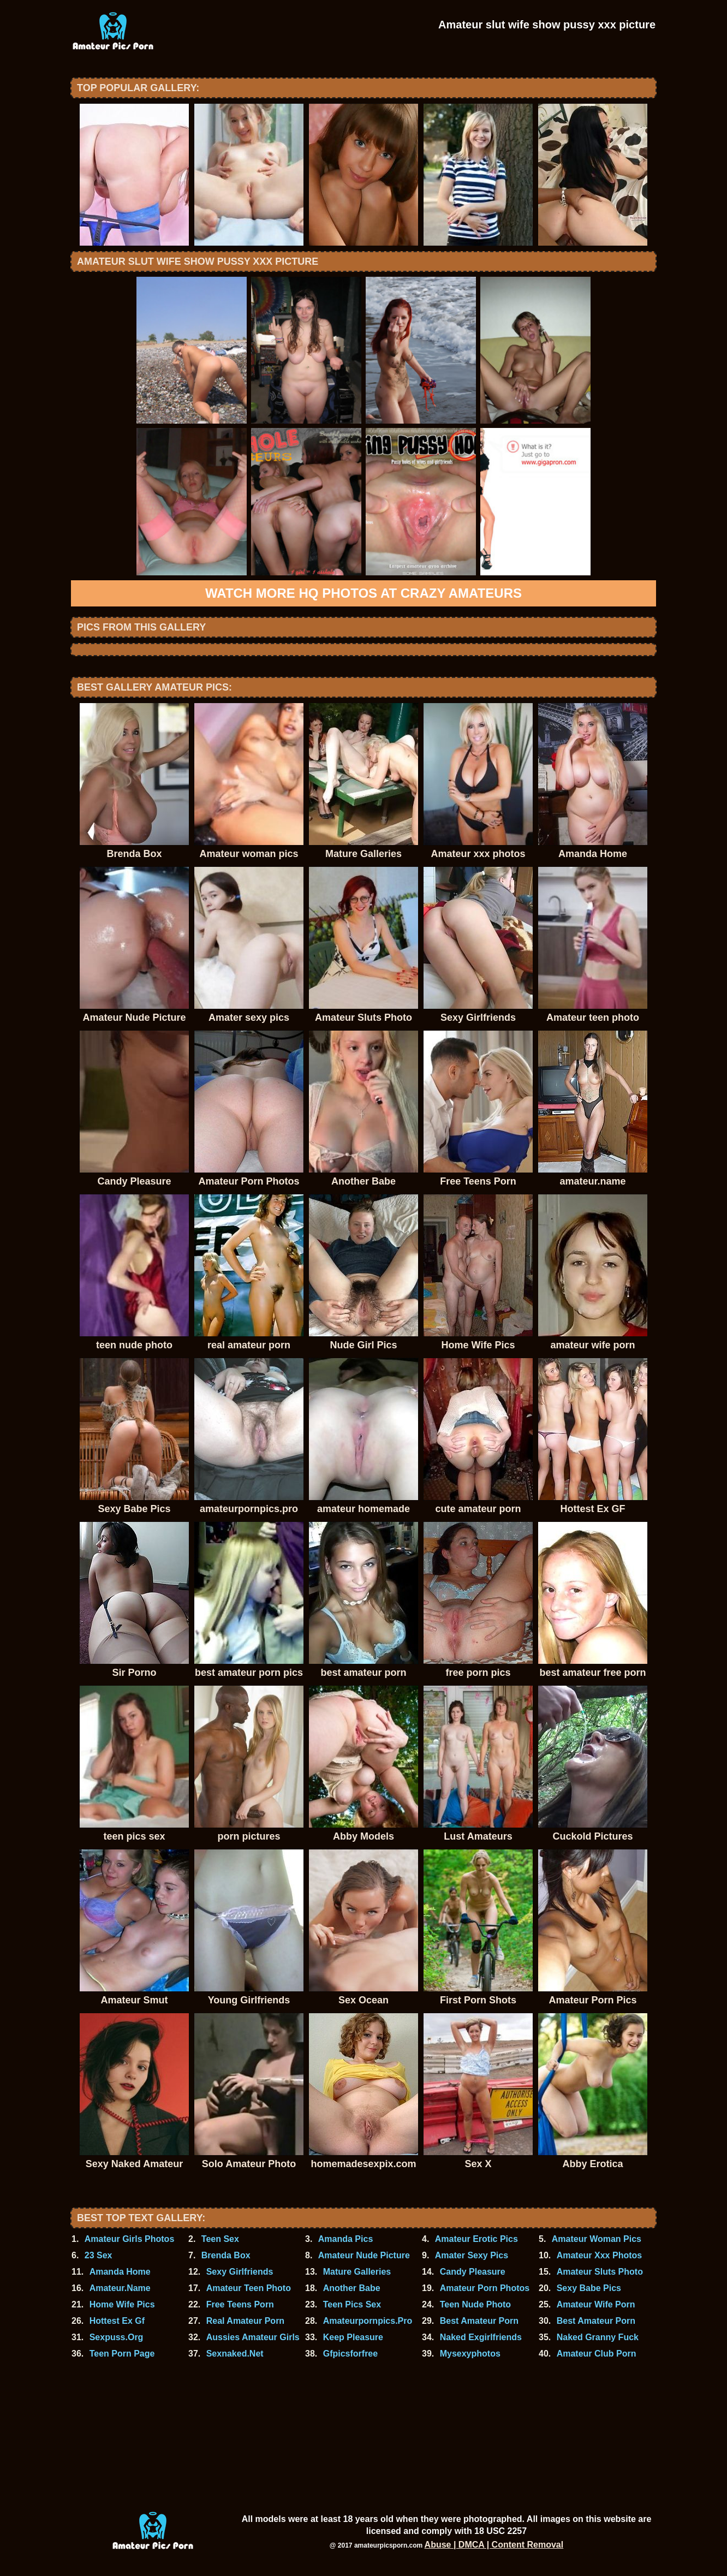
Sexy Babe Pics (589, 2288)
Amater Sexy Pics (471, 2255)
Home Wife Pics (122, 2304)
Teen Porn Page (122, 2353)
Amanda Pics (345, 2239)
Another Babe (351, 2288)
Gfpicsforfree (350, 2353)
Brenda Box (226, 2255)
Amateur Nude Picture (364, 2255)
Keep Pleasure (353, 2337)
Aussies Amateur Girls (253, 2337)
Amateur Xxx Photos (599, 2255)
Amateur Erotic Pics (476, 2239)
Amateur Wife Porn (596, 2304)
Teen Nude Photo (475, 2304)
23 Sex (98, 2255)
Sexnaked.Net (235, 2353)
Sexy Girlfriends (239, 2271)
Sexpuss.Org (117, 2337)
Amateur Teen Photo (248, 2288)
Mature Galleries (357, 2271)
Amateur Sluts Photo (600, 2271)
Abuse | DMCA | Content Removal (494, 2544)
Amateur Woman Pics (596, 2239)
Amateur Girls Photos (129, 2239)
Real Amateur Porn (245, 2320)
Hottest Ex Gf (117, 2320)
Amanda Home (120, 2271)
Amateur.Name (120, 2288)
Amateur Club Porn (596, 2353)
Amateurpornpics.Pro (368, 2320)
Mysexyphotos (470, 2353)
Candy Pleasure (472, 2271)
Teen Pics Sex (352, 2304)
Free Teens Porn (240, 2304)
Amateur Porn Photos (484, 2288)
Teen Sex (220, 2239)
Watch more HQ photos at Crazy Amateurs (363, 593)
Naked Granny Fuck (598, 2337)
